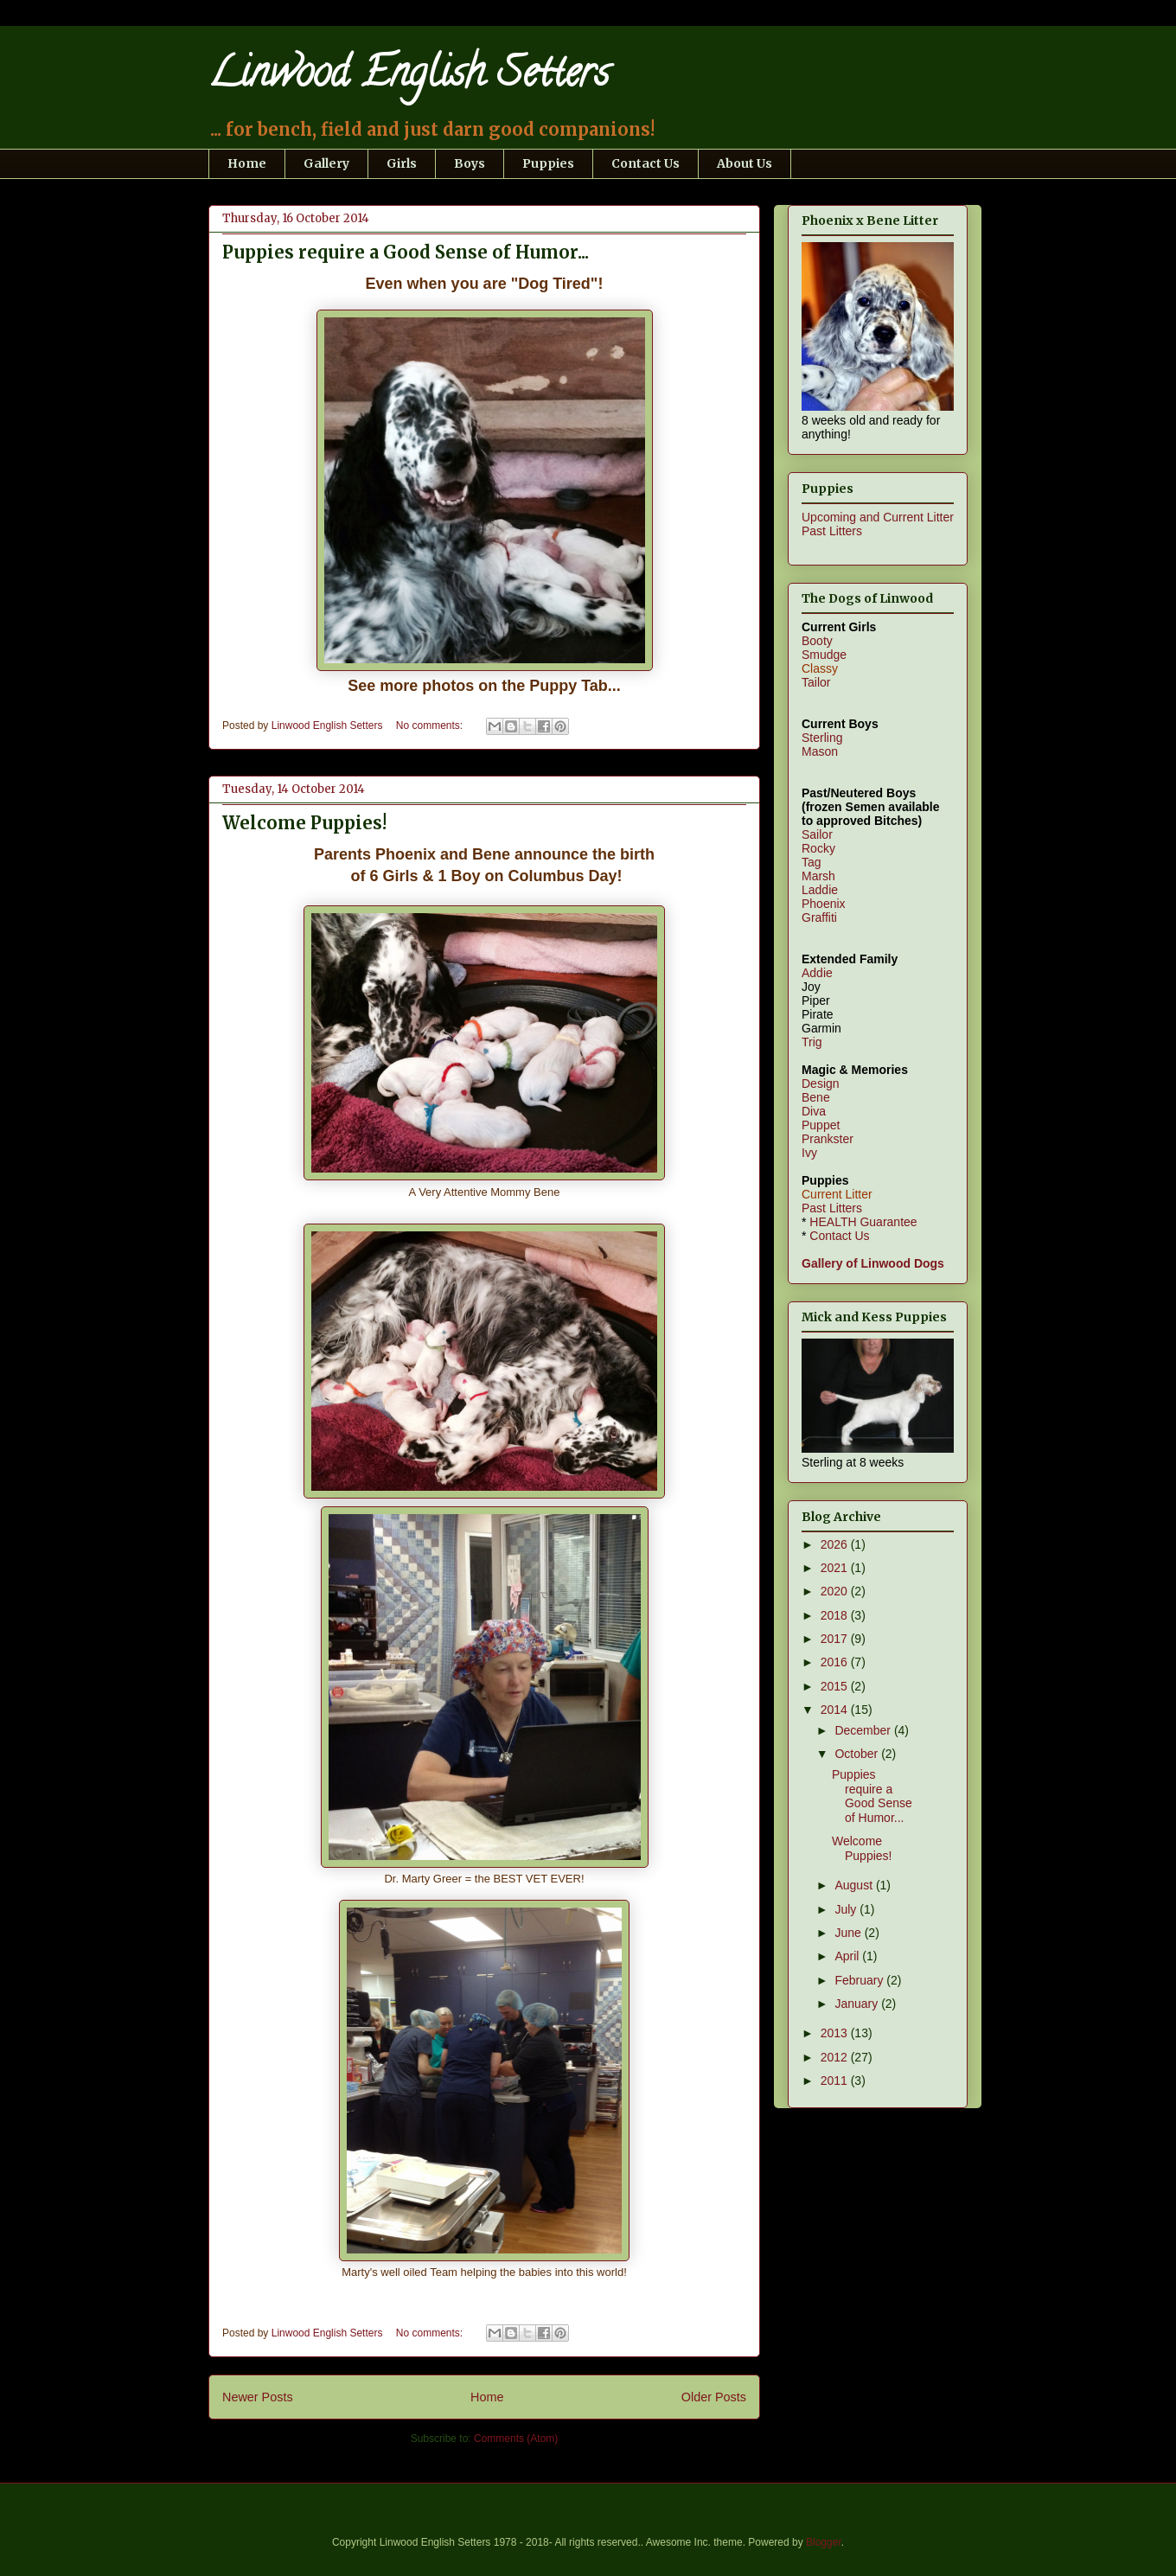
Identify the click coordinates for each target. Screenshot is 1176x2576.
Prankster (827, 1139)
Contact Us (645, 163)
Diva (814, 1111)
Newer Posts (257, 2397)
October (857, 1754)
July (847, 1909)
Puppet (821, 1125)
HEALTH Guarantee (863, 1222)
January (857, 2003)
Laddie (820, 890)
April (848, 1956)
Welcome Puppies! (304, 823)
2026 (836, 1544)
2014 (836, 1709)
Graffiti (819, 917)
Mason (820, 751)
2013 (836, 2033)
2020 (836, 1591)
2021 (836, 1568)
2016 (836, 1662)
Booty (817, 641)
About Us (744, 163)
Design (821, 1083)
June (849, 1933)
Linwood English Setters (408, 77)
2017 (836, 1639)
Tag (811, 862)
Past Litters (832, 531)
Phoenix (824, 904)
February (860, 1980)
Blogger (823, 2542)
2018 (836, 1615)
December (863, 1730)
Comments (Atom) (516, 2438)
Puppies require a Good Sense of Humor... (405, 252)
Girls (402, 163)
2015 (836, 1686)
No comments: (431, 725)
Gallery (326, 163)
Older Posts (713, 2397)
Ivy (809, 1153)
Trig (812, 1042)
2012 (836, 2057)
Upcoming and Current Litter (878, 517)
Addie (817, 973)
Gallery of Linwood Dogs (873, 1263)
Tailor (816, 682)
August (854, 1885)
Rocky (818, 848)
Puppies (548, 163)
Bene (816, 1097)
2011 (836, 2080)
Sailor (817, 834)
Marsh (818, 876)
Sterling (822, 738)
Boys (469, 163)
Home (246, 163)
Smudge (824, 655)
